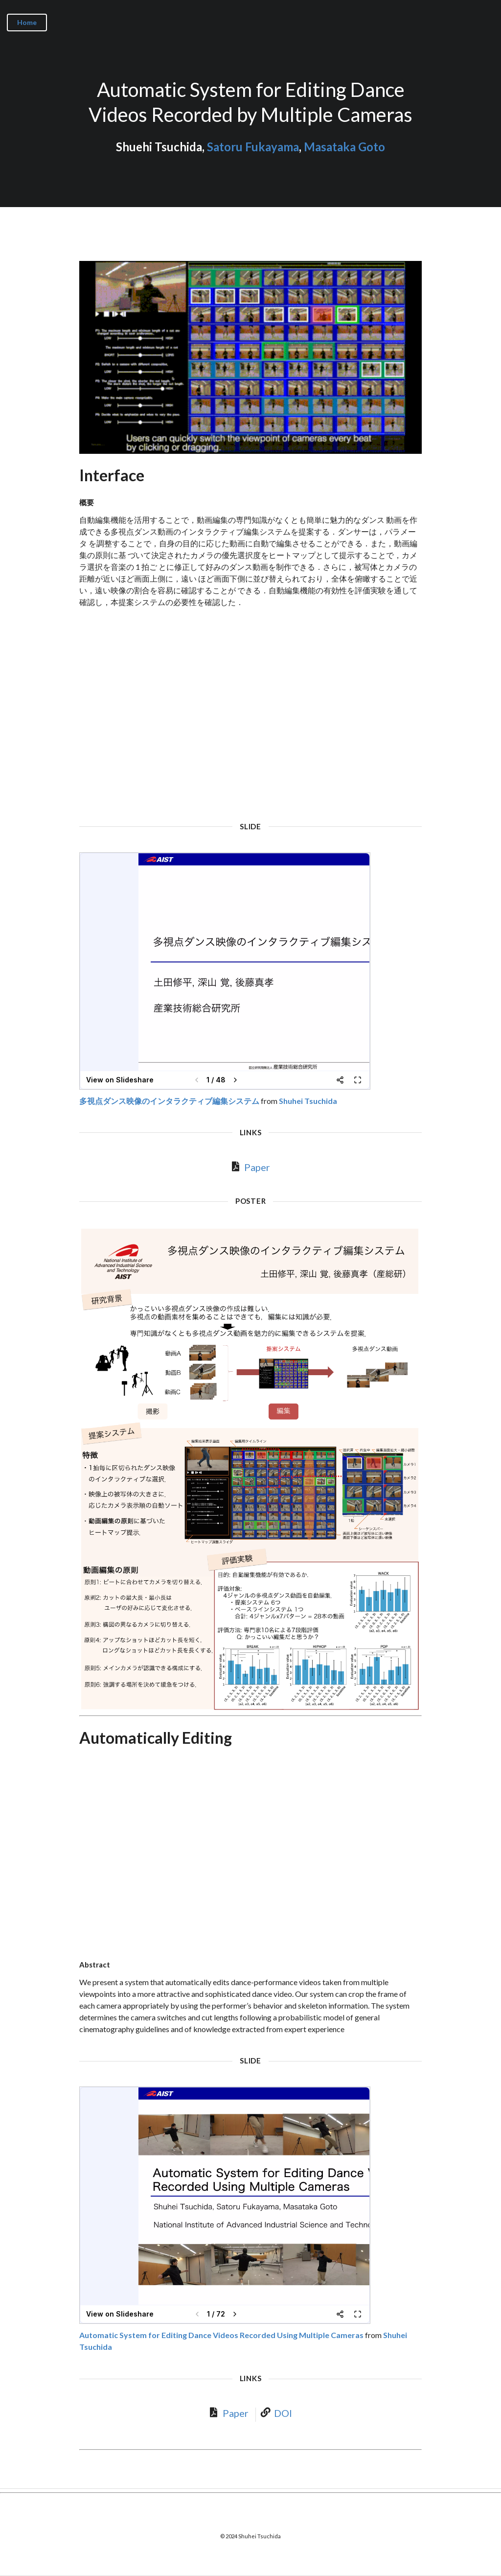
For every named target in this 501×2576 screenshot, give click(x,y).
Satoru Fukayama (253, 147)
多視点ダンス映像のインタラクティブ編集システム (169, 1100)
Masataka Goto (344, 147)
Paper (257, 1167)
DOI (283, 2413)
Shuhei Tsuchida (308, 1100)
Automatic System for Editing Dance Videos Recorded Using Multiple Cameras (221, 2335)
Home (27, 22)
